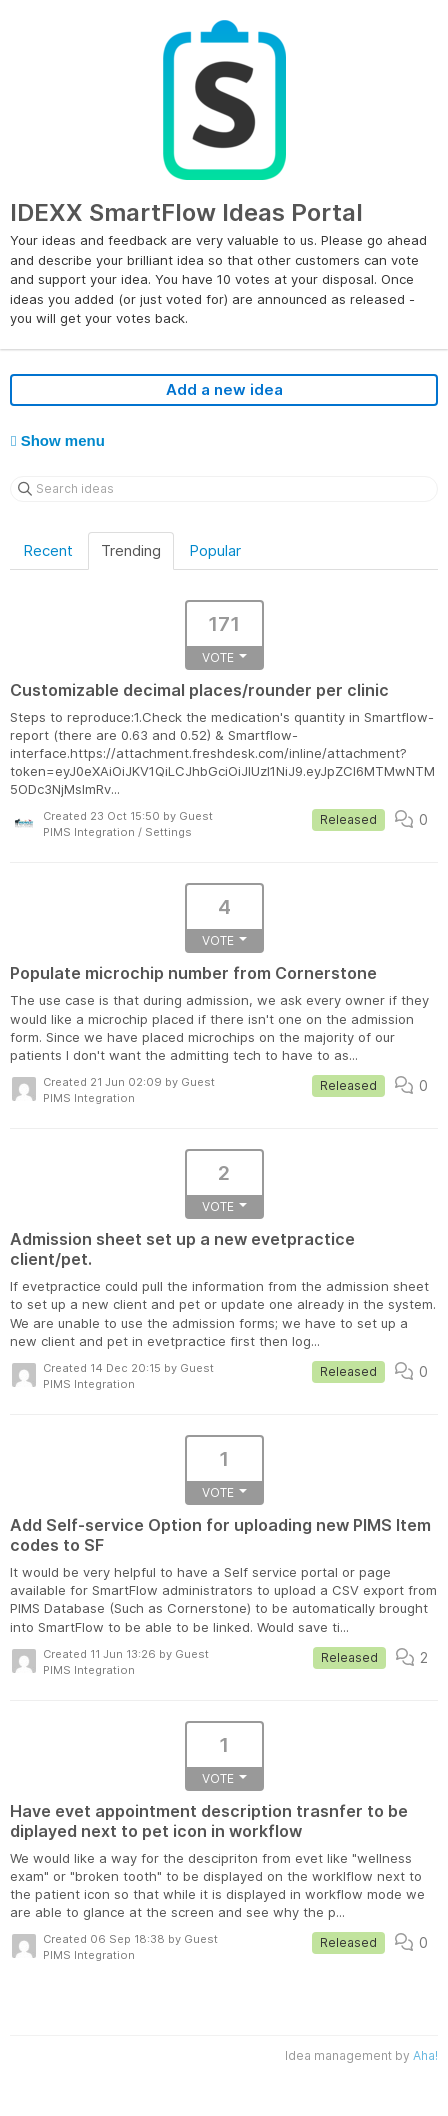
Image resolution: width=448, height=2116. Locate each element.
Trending (131, 550)
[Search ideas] (224, 489)
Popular (215, 550)
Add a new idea (224, 389)
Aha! (425, 2055)
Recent (48, 550)
